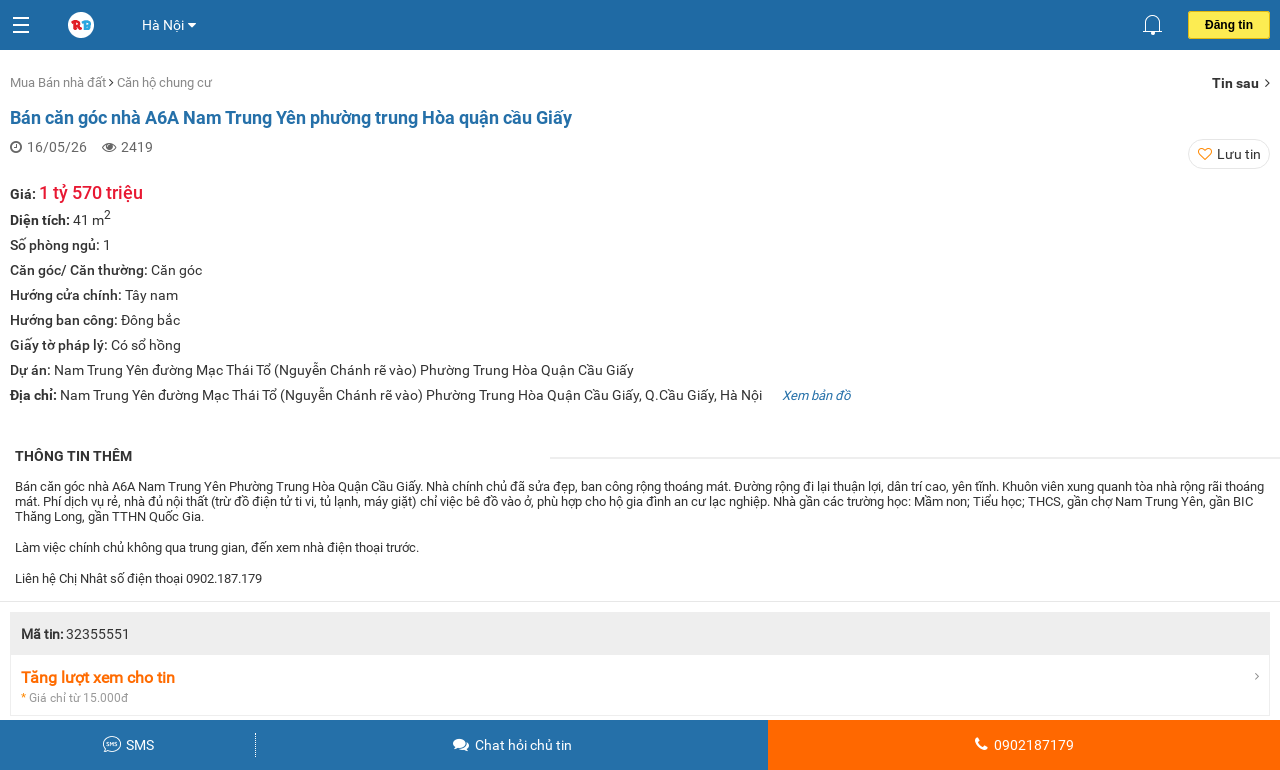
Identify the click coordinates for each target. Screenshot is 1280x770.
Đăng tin (1229, 25)
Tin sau (1241, 83)
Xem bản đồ (816, 395)
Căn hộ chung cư (164, 82)
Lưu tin (1239, 154)
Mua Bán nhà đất (59, 82)
